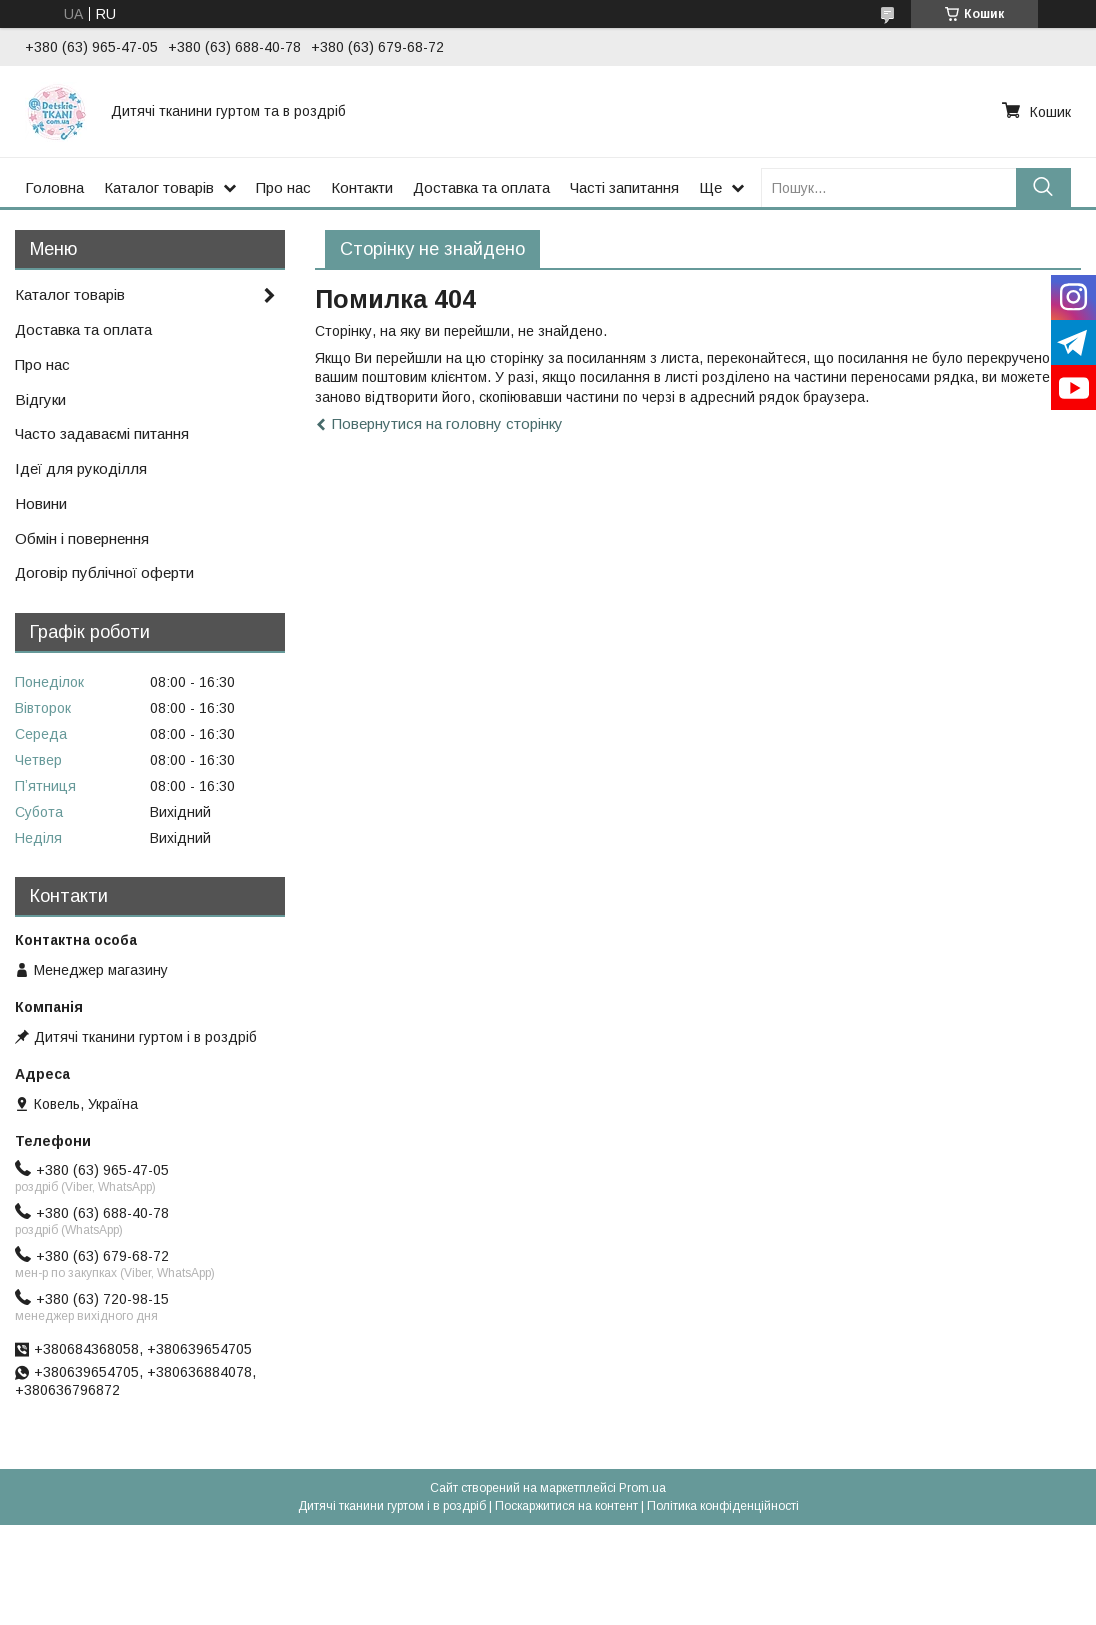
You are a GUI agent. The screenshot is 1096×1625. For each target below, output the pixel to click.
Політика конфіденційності (723, 1506)
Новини (41, 503)
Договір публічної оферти (104, 572)
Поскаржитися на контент (566, 1506)
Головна (54, 187)
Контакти (362, 187)
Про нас (283, 187)
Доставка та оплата (481, 187)
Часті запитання (624, 187)
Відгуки (40, 399)
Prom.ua (642, 1488)
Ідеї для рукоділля (81, 468)
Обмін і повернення (82, 538)
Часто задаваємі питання (102, 433)
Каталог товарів (159, 187)
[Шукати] (1043, 187)
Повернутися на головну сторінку (447, 423)
